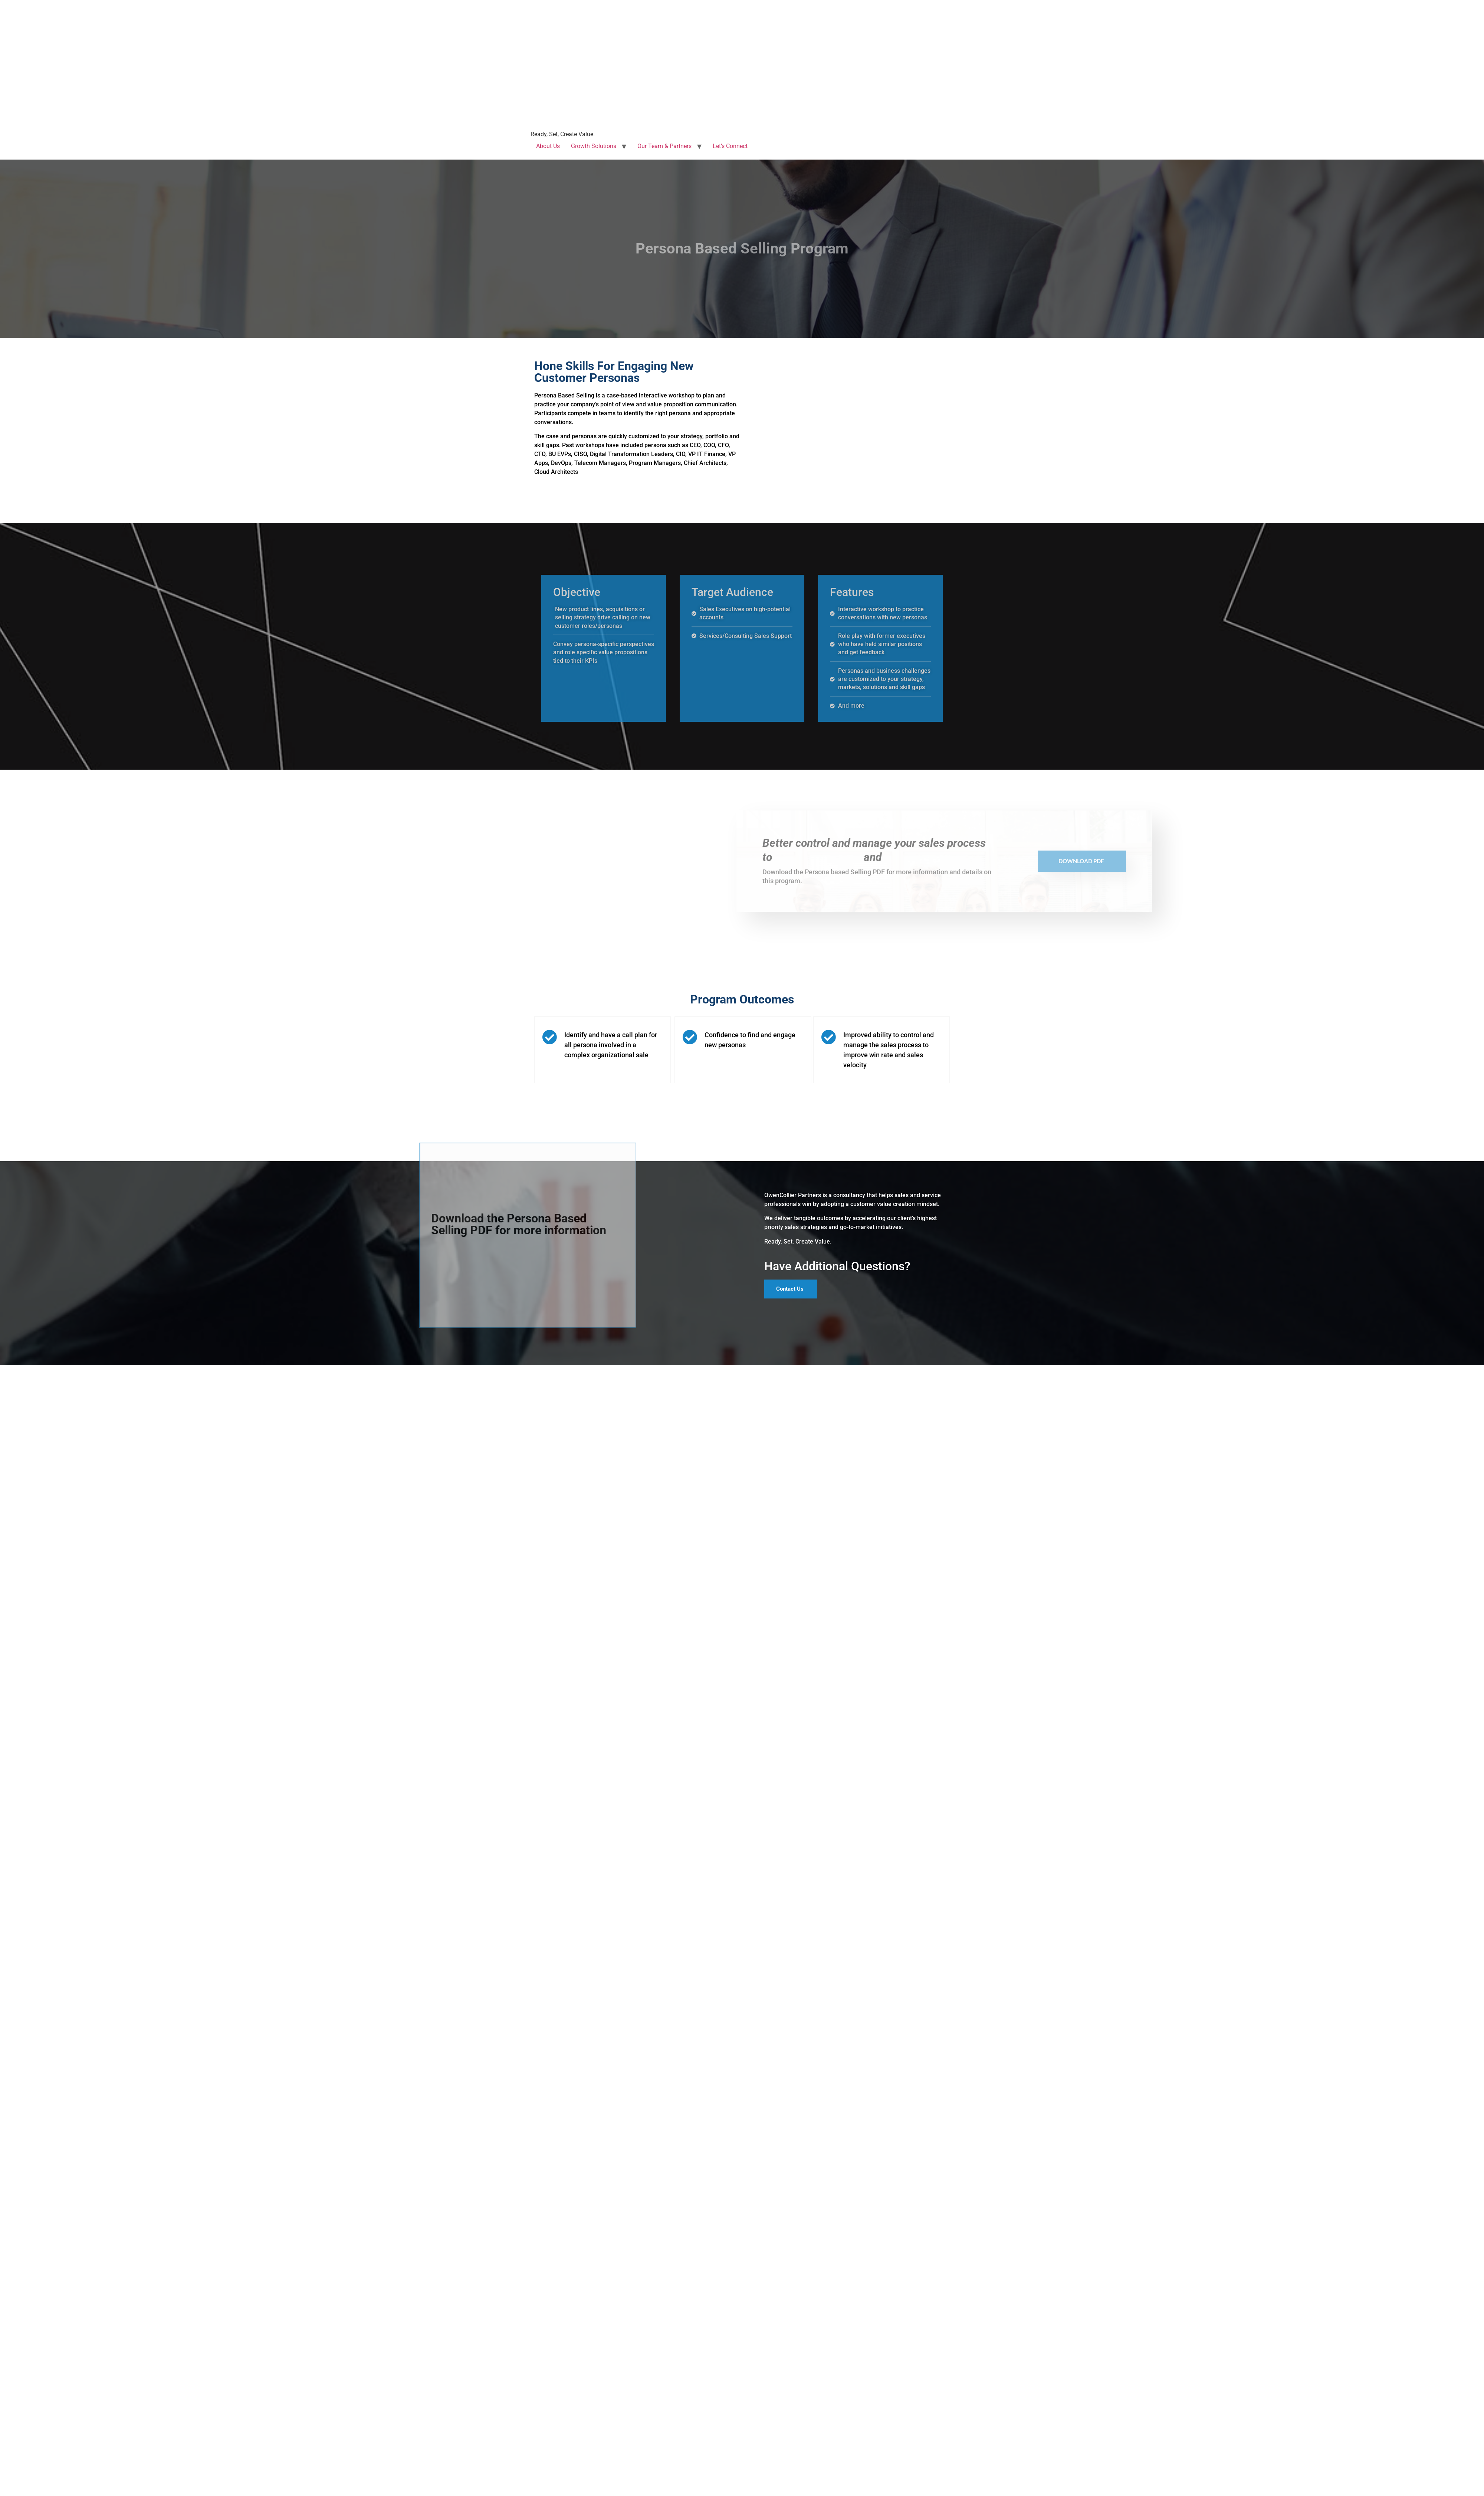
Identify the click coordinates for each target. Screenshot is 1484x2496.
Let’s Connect (730, 146)
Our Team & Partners (664, 146)
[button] (790, 1304)
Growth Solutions (593, 146)
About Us (548, 146)
